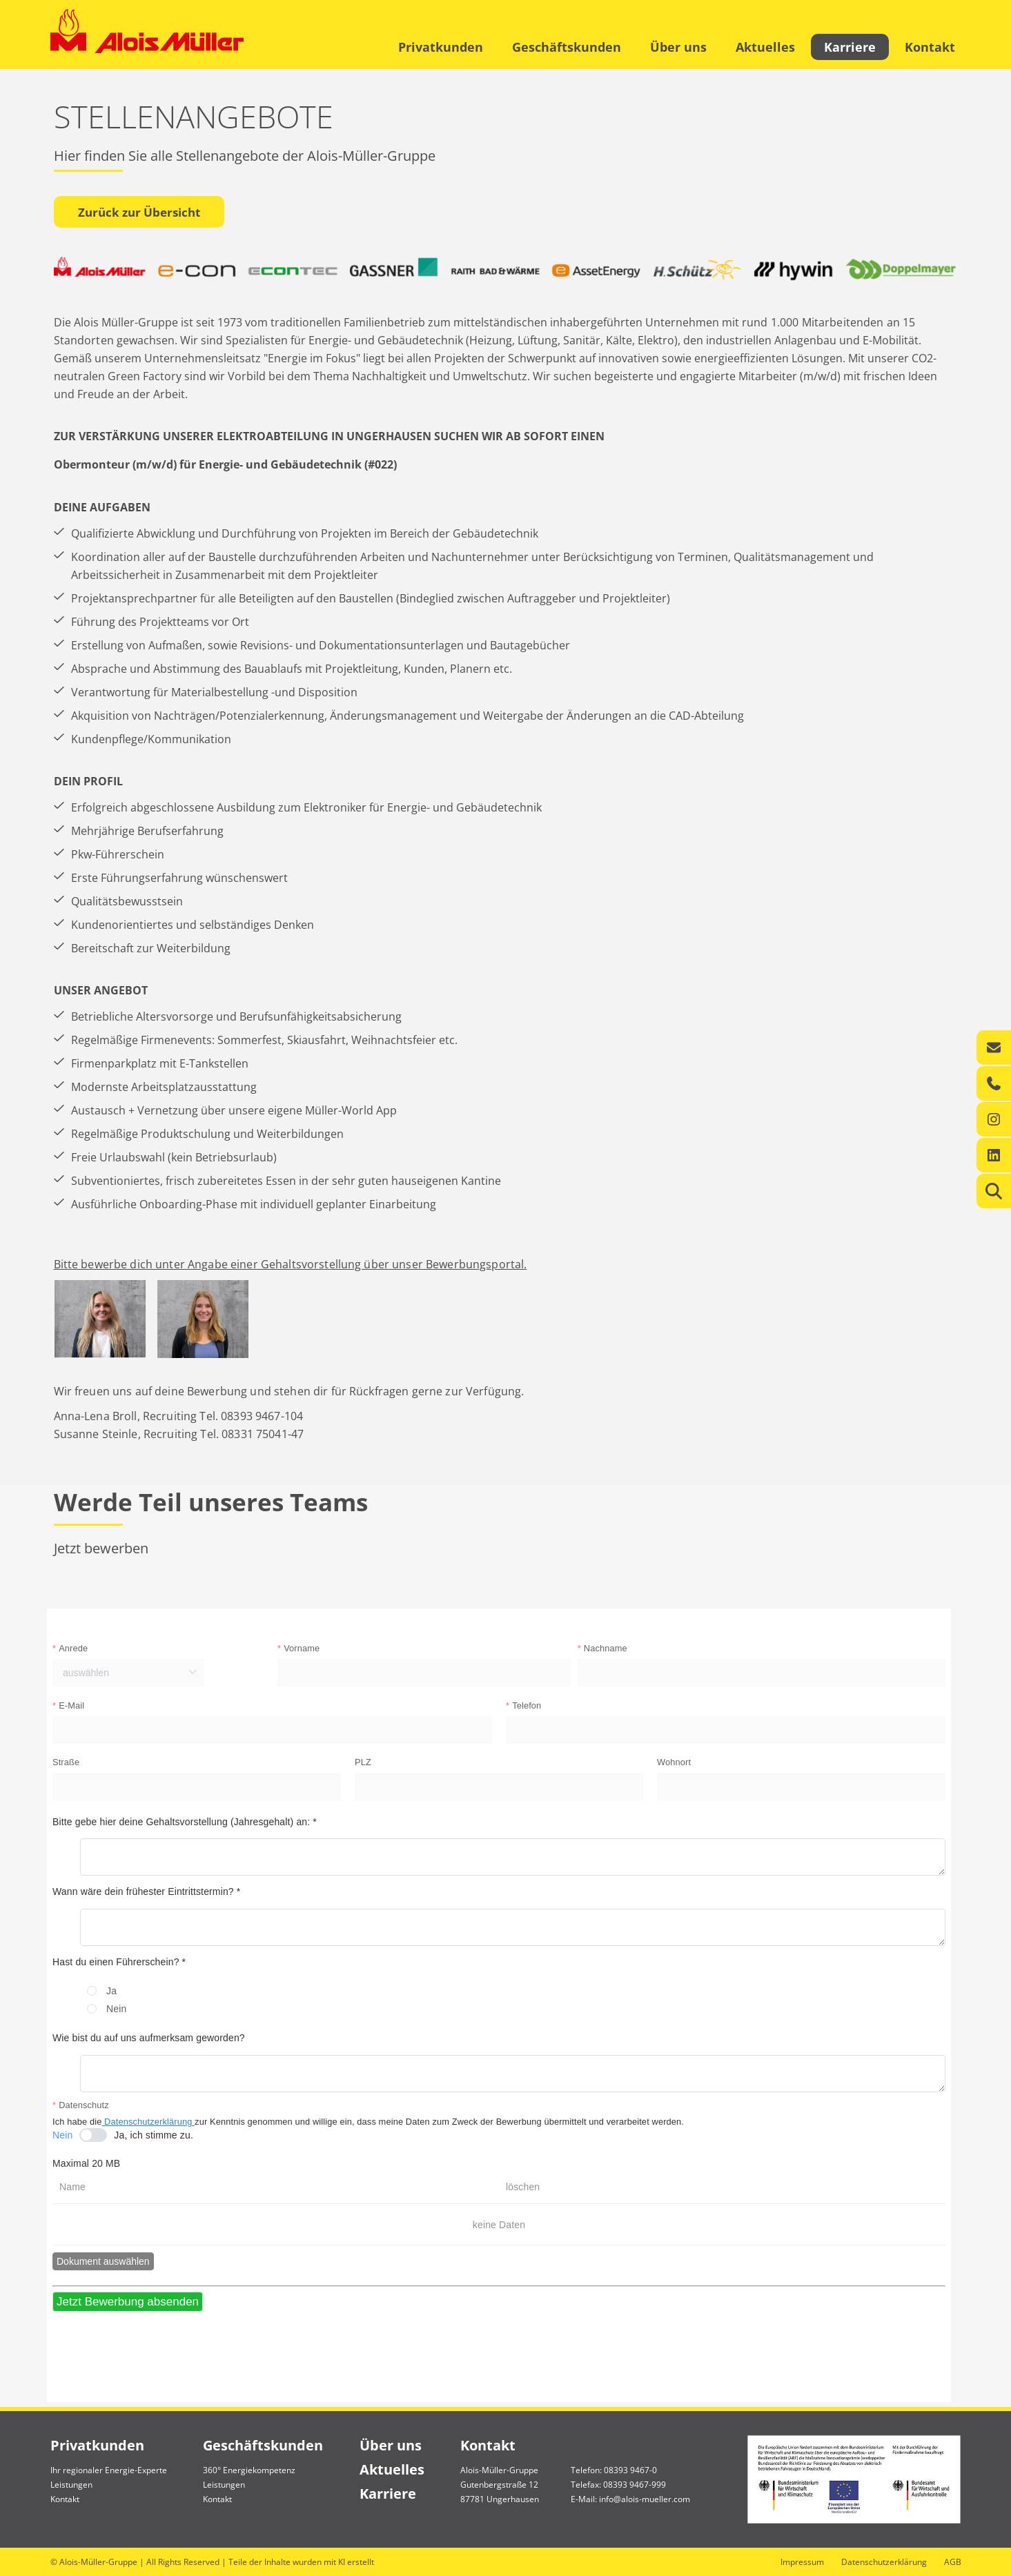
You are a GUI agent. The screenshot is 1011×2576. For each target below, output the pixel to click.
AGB (952, 2562)
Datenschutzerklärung (884, 2562)
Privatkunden (440, 47)
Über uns (678, 47)
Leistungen (71, 2484)
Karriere (850, 47)
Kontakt (930, 47)
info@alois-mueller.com (644, 2499)
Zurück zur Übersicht (139, 212)
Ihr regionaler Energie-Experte (108, 2470)
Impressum (802, 2562)
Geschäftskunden (566, 47)
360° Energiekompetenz (249, 2470)
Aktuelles (765, 47)
